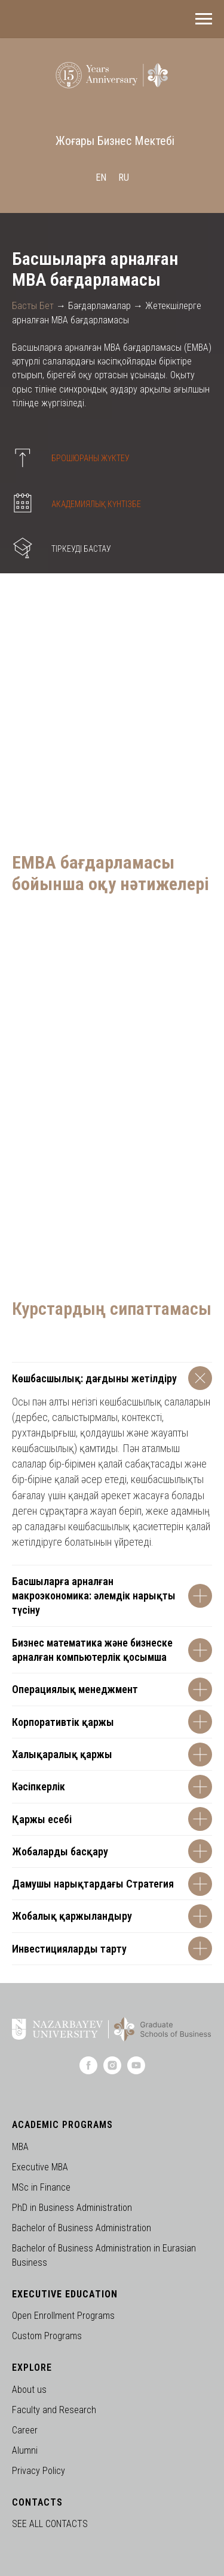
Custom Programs (47, 2336)
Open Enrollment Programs (63, 2315)
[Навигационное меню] (203, 19)
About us (29, 2389)
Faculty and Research (54, 2410)
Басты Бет (33, 305)
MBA (20, 2146)
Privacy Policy (38, 2470)
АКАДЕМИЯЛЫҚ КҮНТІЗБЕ (96, 504)
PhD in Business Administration (72, 2207)
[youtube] (136, 2071)
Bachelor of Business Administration (81, 2228)
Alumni (25, 2450)
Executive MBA (40, 2167)
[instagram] (112, 2071)
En (101, 177)
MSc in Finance (41, 2187)
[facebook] (88, 2071)
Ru (123, 177)
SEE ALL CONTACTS (50, 2523)
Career (25, 2430)
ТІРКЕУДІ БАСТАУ (81, 549)
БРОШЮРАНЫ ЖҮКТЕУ (90, 458)
